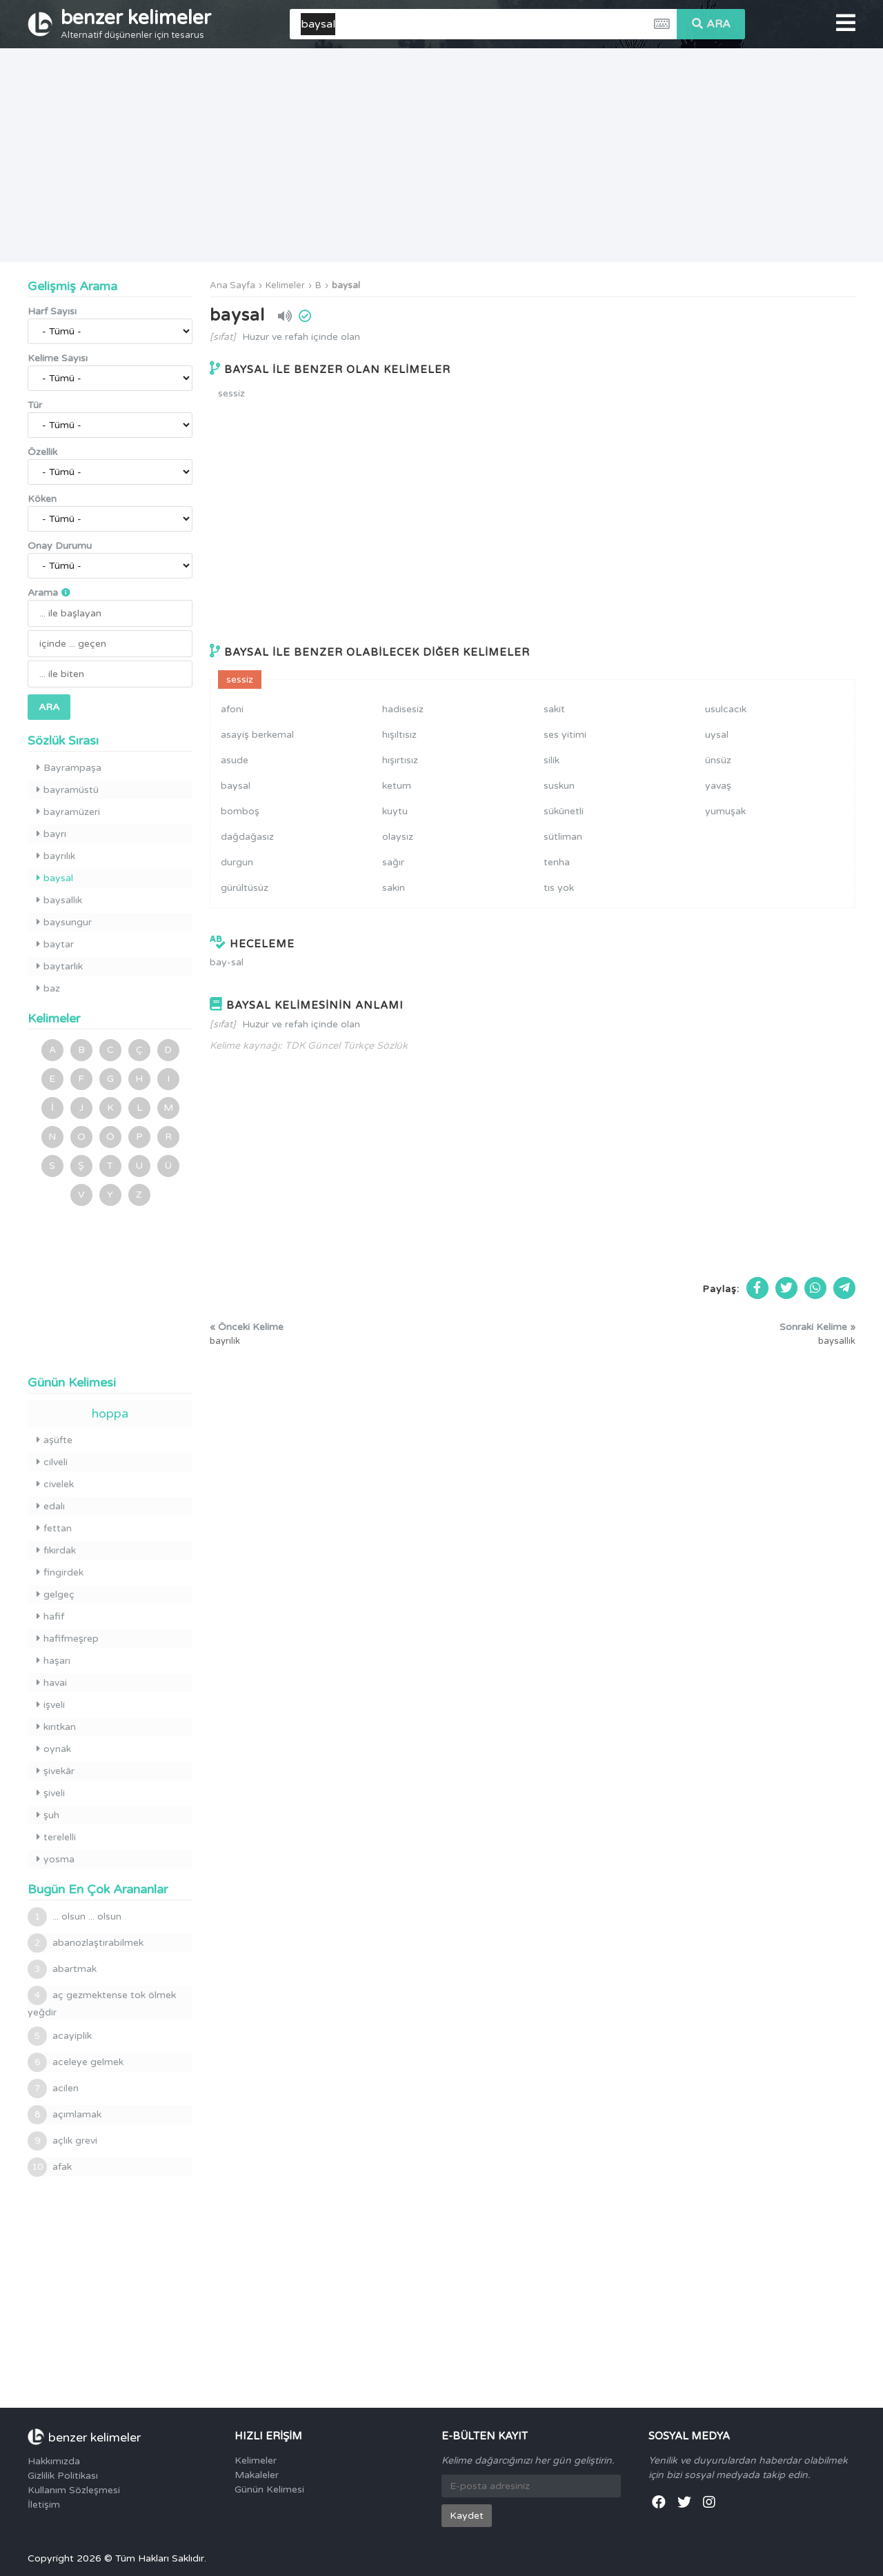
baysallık (59, 900)
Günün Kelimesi (269, 2489)
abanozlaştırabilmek (85, 1943)
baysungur (64, 922)
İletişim (44, 2504)
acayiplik (60, 2036)
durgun (237, 862)
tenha (557, 862)
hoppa (110, 1413)
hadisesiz (403, 709)
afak (50, 2167)
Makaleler (257, 2475)
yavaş (718, 786)
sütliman (563, 837)
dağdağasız (247, 837)
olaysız (397, 837)
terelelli (56, 1837)
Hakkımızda (54, 2461)
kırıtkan (56, 1727)
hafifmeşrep (68, 1638)
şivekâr (56, 1771)
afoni (232, 709)
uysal (716, 735)
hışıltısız (399, 735)
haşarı (53, 1661)
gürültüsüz (244, 888)
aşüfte (54, 1440)
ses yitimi (565, 735)
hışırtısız (400, 760)
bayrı (51, 834)
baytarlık (60, 966)
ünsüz (718, 760)
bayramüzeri (68, 812)
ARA (711, 24)
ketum (396, 786)
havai (52, 1683)
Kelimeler (285, 285)
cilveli (52, 1462)
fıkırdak (56, 1550)
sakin (393, 888)
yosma (56, 1859)
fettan (54, 1528)
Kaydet (467, 2516)
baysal (346, 285)
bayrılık (56, 856)
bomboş (240, 811)
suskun (559, 786)
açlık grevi (62, 2141)
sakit (554, 709)
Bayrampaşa (69, 768)
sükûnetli (564, 811)
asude (234, 760)
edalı (51, 1506)
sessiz (231, 393)
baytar (55, 944)
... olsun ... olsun (74, 1916)
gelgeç (56, 1594)
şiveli (51, 1793)
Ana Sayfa (232, 285)
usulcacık (725, 709)
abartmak (62, 1969)
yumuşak (725, 811)
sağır (393, 862)
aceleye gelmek (75, 2062)
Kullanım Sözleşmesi (74, 2490)
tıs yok (559, 888)
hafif (50, 1616)
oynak (54, 1749)
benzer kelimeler (136, 23)
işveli (51, 1705)
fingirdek (60, 1572)
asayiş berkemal (257, 735)
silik (551, 760)
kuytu (395, 811)
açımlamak (64, 2114)
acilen (53, 2088)
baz (48, 988)
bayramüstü (68, 790)
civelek (55, 1484)
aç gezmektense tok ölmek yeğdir (102, 2002)
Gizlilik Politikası (63, 2476)
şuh (48, 1815)
